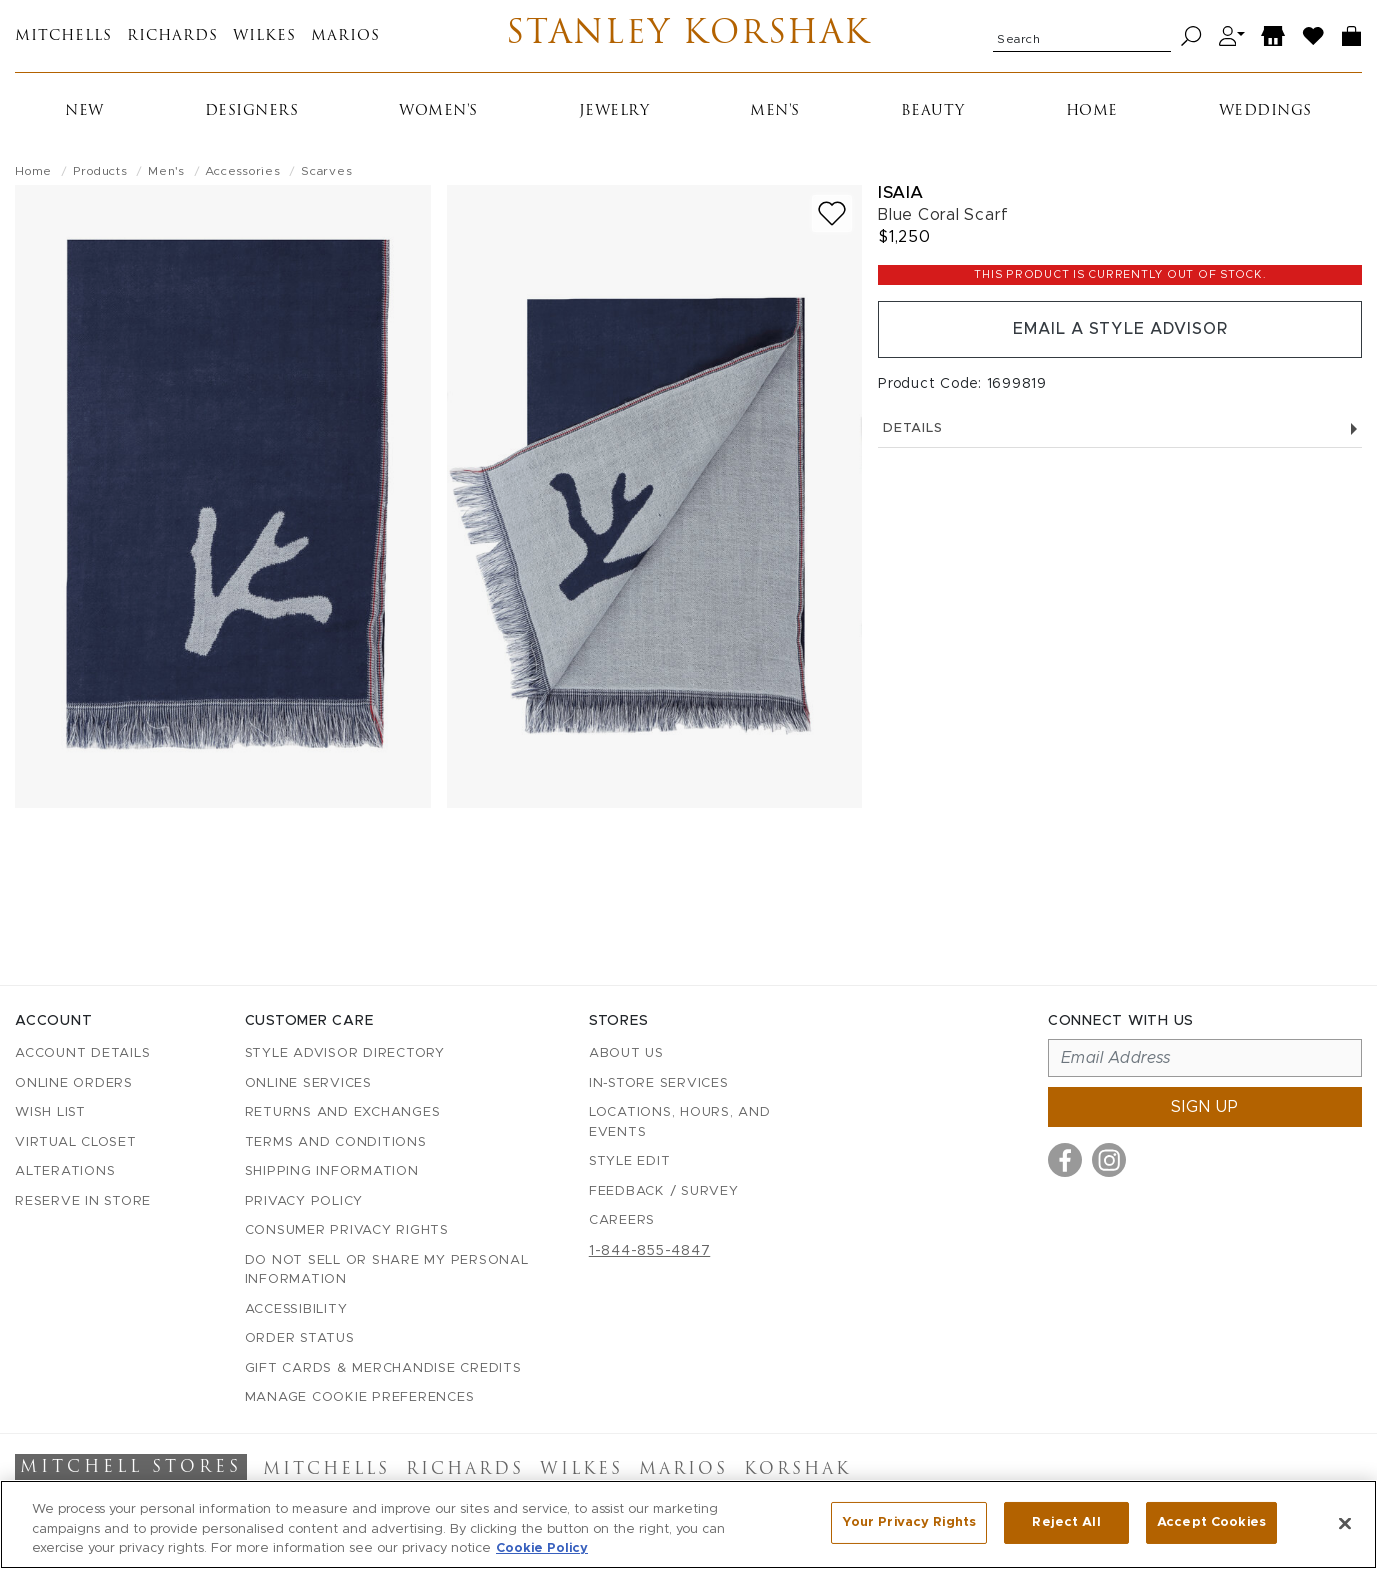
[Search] (1191, 36)
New (84, 111)
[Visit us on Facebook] (1065, 1160)
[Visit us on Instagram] (1109, 1160)
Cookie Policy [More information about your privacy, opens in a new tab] (542, 1548)
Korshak (797, 1470)
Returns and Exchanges (343, 1112)
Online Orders (74, 1083)
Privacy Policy (304, 1201)
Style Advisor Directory (345, 1053)
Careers (622, 1220)
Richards (172, 36)
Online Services (308, 1083)
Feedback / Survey (664, 1191)
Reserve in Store (83, 1201)
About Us (626, 1053)
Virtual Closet (76, 1142)
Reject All (1066, 1522)
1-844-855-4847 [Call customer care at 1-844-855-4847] (650, 1251)
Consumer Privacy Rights (347, 1230)
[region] (688, 1524)
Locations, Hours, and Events (680, 1122)
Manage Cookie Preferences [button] (360, 1397)
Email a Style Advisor (1120, 330)
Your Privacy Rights (909, 1522)
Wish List (50, 1112)
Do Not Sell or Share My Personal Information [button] (387, 1270)
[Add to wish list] (832, 213)
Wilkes (264, 36)
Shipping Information (332, 1171)
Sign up (1205, 1107)
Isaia (901, 192)
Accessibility (296, 1309)
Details (1120, 429)
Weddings (1265, 111)
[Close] (1345, 1523)
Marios (345, 36)
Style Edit (630, 1161)
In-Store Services (659, 1083)
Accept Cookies (1211, 1522)
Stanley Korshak (688, 36)
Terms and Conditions (336, 1142)
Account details (82, 1053)
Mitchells (63, 36)
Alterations (65, 1171)
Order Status (300, 1338)
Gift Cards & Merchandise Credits (383, 1368)
